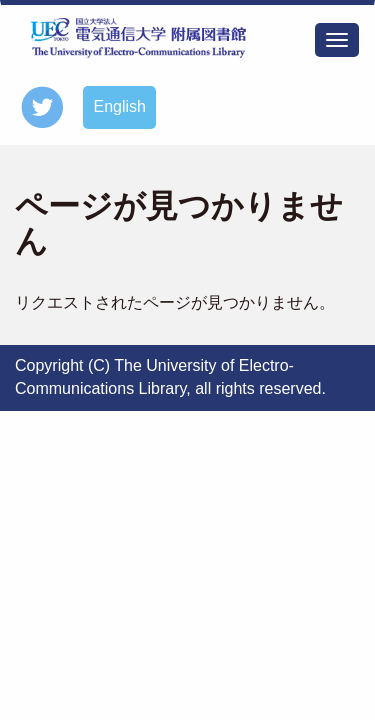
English (119, 106)
